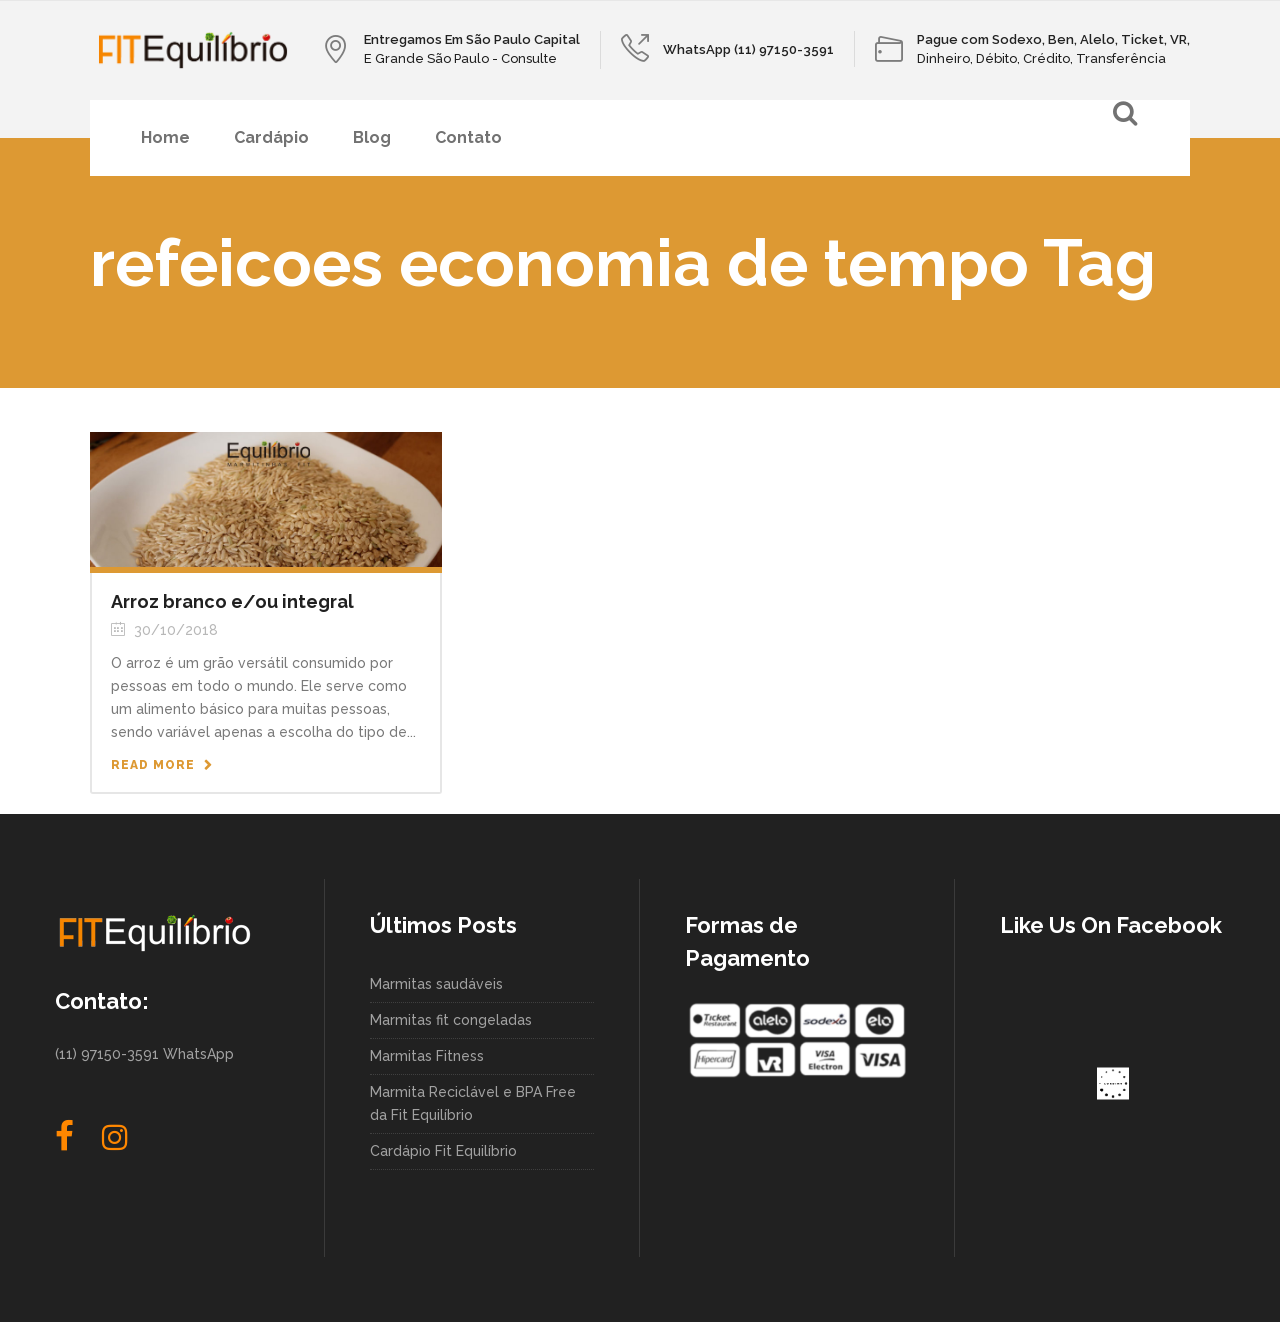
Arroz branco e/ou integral (232, 601)
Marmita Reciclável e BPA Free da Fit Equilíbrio (473, 1103)
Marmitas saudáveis (436, 984)
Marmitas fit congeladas (451, 1020)
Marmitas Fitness (427, 1056)
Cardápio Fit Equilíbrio (443, 1151)
